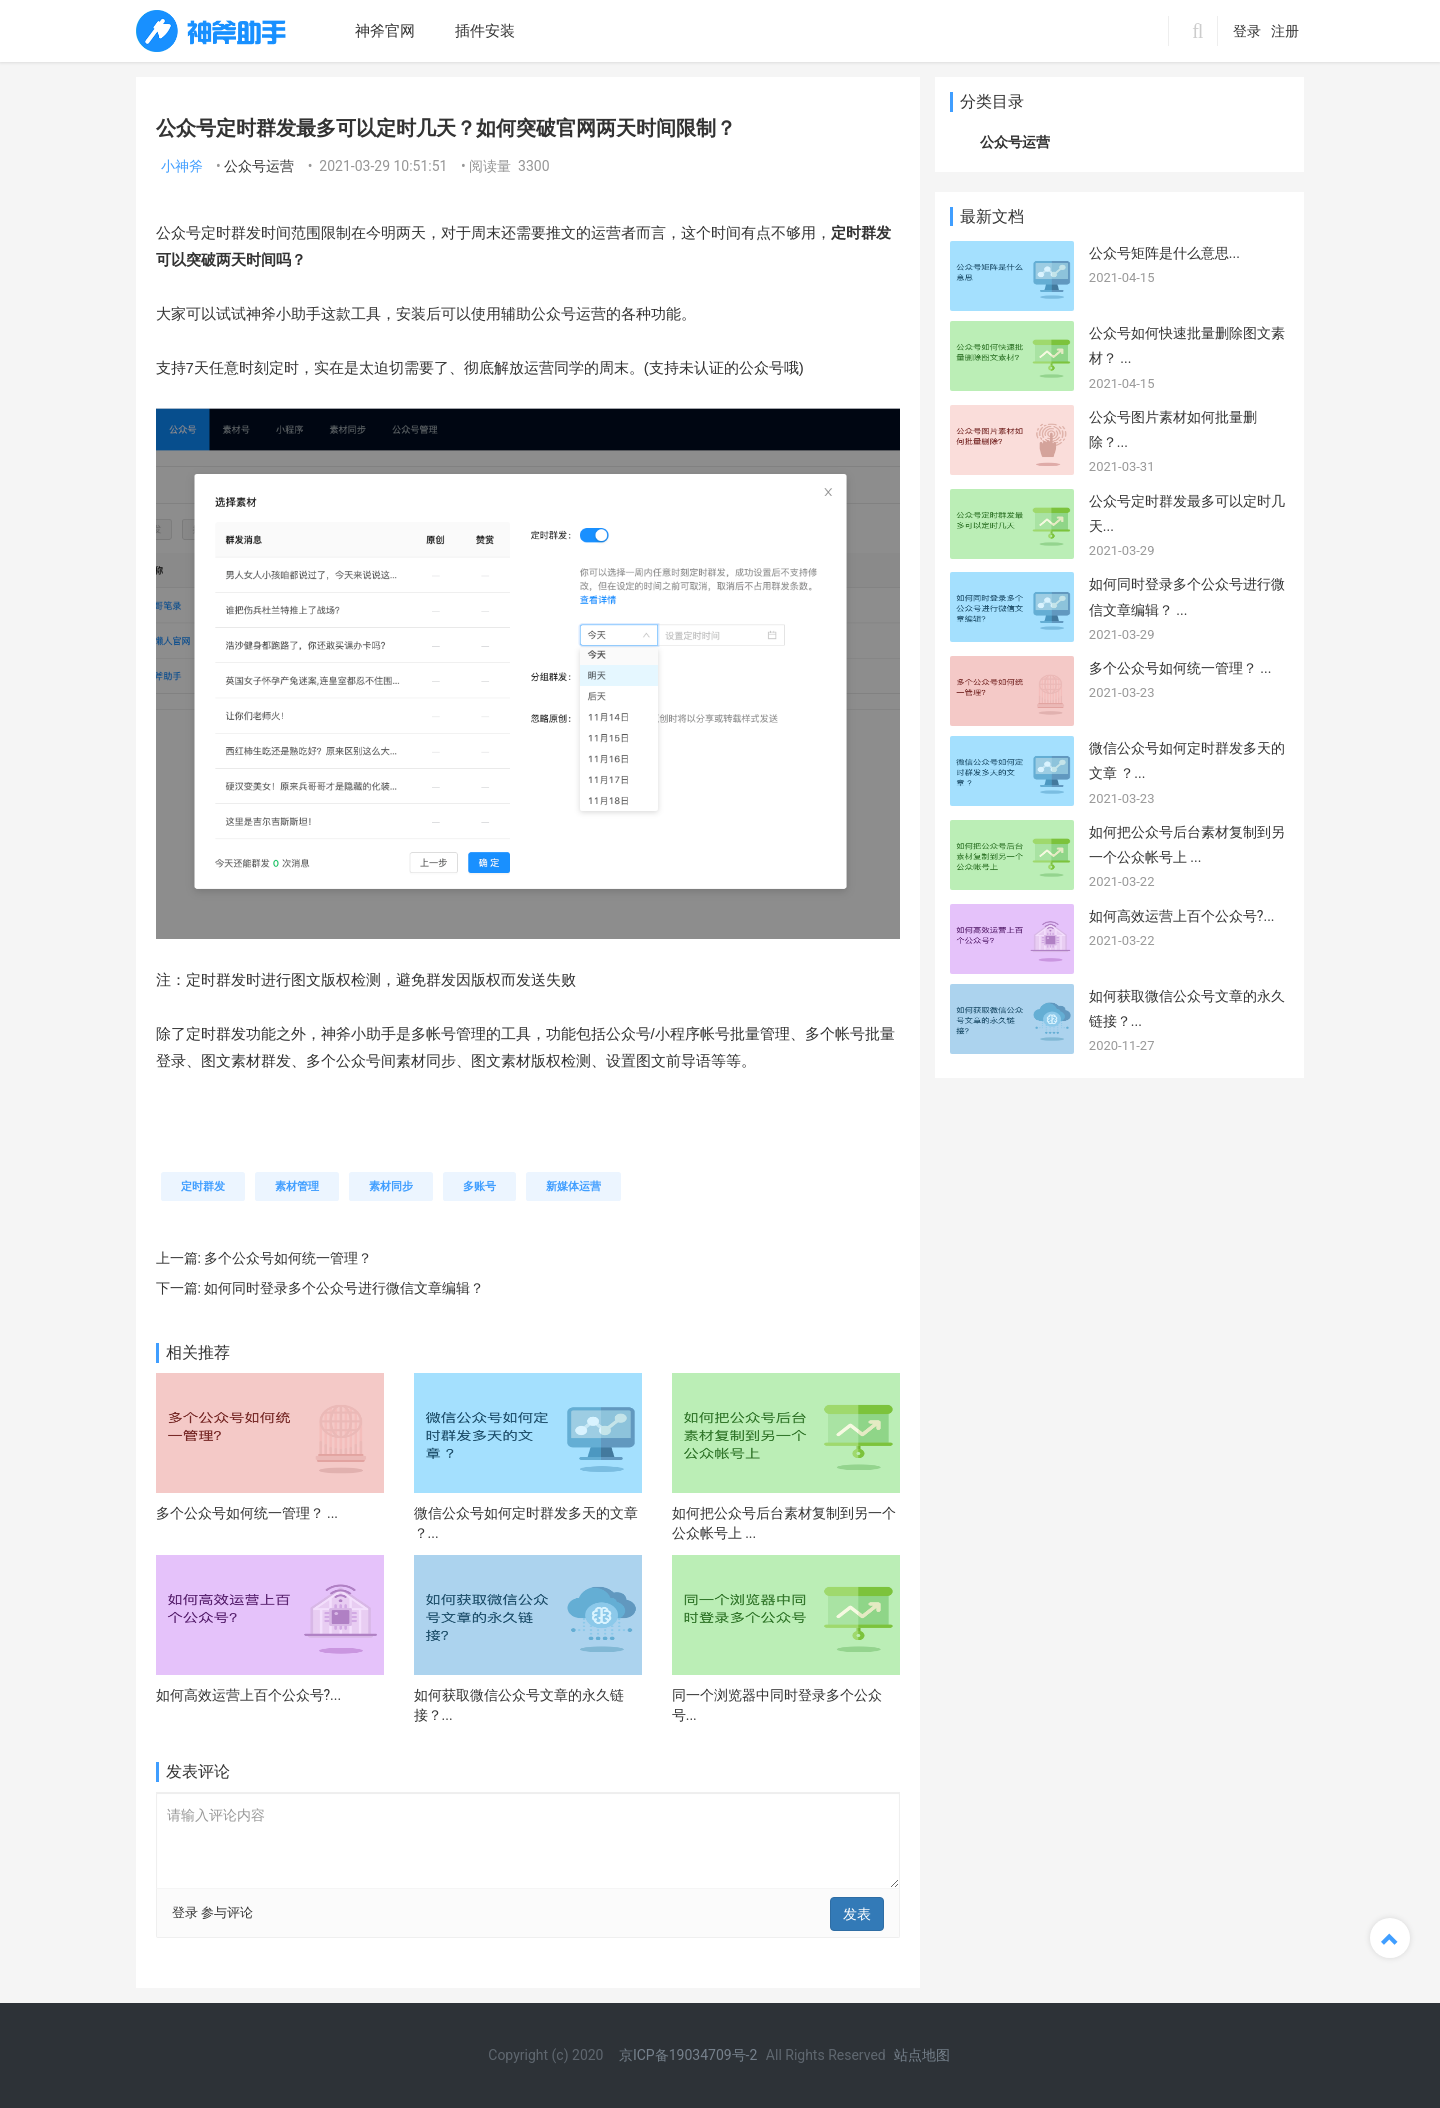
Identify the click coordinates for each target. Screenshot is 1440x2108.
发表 (857, 1914)
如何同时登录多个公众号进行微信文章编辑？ (344, 1288)
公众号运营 (259, 166)
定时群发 (203, 1186)
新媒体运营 (573, 1186)
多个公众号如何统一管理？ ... (247, 1513)
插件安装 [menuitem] (485, 31)
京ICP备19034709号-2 (690, 2055)
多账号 (479, 1186)
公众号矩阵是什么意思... (1164, 253)
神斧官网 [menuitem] (385, 31)
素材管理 (297, 1186)
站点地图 (922, 2055)
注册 (1285, 31)
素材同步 (391, 1186)
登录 (1247, 31)
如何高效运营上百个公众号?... (249, 1695)
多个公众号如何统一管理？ (288, 1258)
